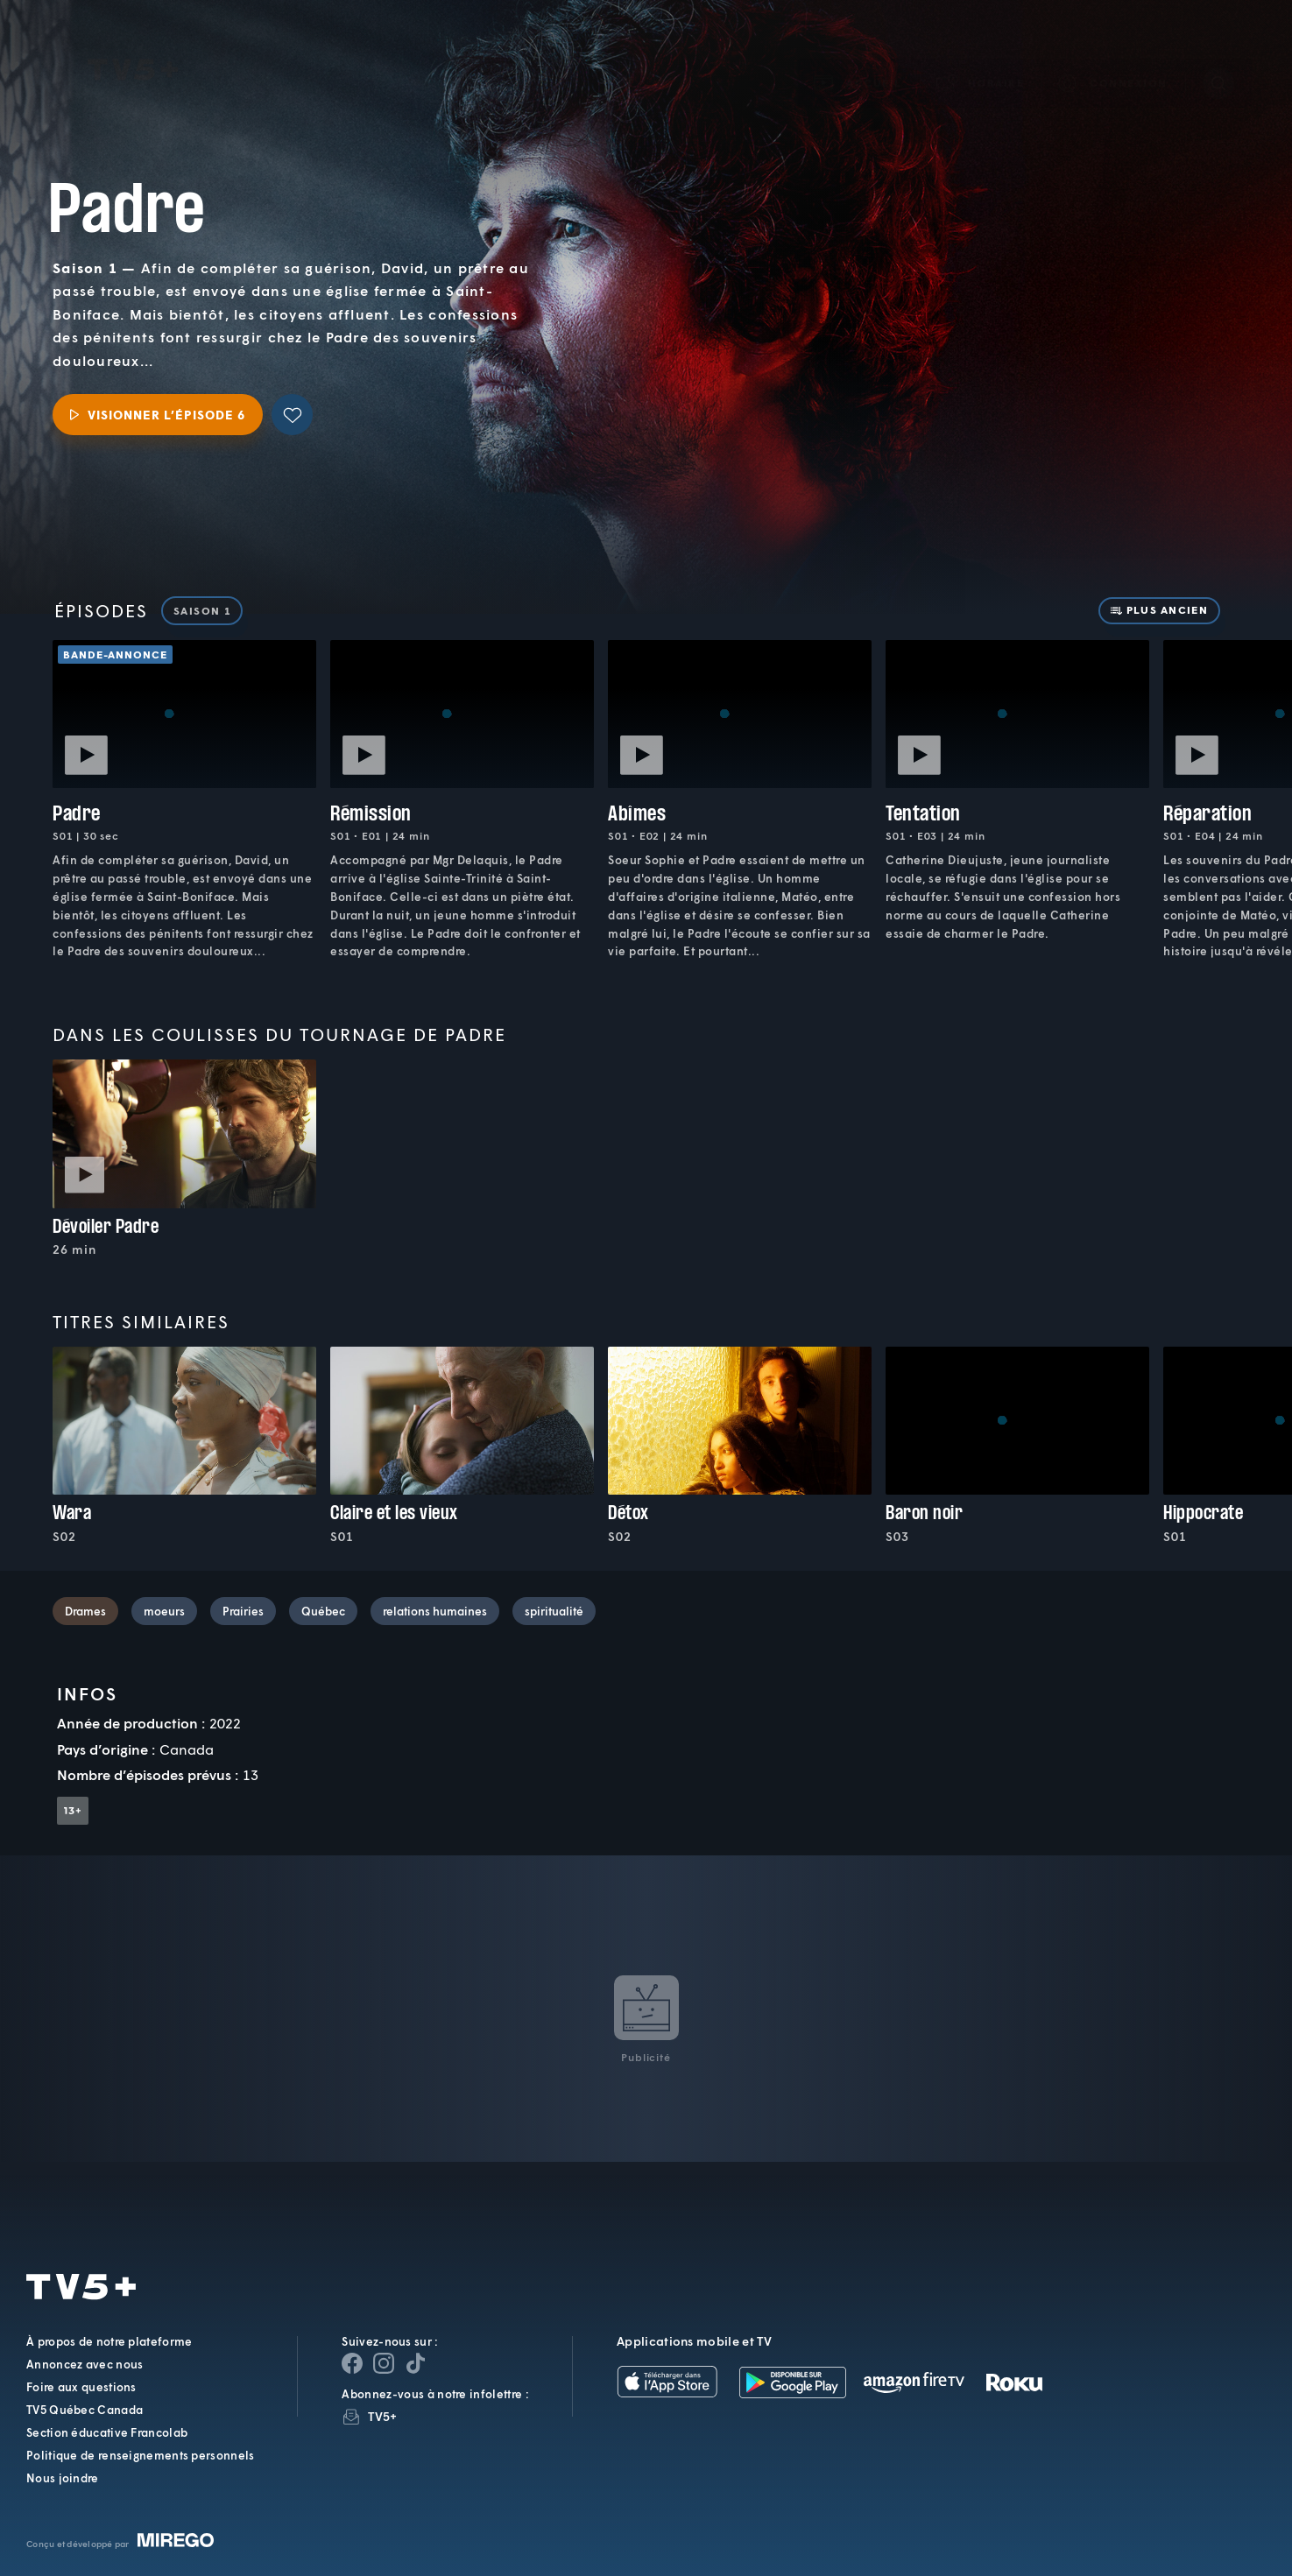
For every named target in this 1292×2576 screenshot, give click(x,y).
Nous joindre (62, 2478)
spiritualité (554, 1611)
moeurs (164, 1611)
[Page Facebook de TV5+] (352, 2363)
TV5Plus (133, 44)
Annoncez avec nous (84, 2364)
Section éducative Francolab (106, 2432)
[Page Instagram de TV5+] (383, 2363)
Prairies (243, 1611)
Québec (323, 1611)
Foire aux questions (81, 2387)
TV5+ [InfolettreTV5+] (382, 2416)
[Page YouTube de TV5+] (415, 2363)
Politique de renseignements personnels (140, 2455)
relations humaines (435, 1611)
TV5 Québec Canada (84, 2410)
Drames (85, 1611)
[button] (981, 57)
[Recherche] (1218, 58)
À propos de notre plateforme (109, 2341)
